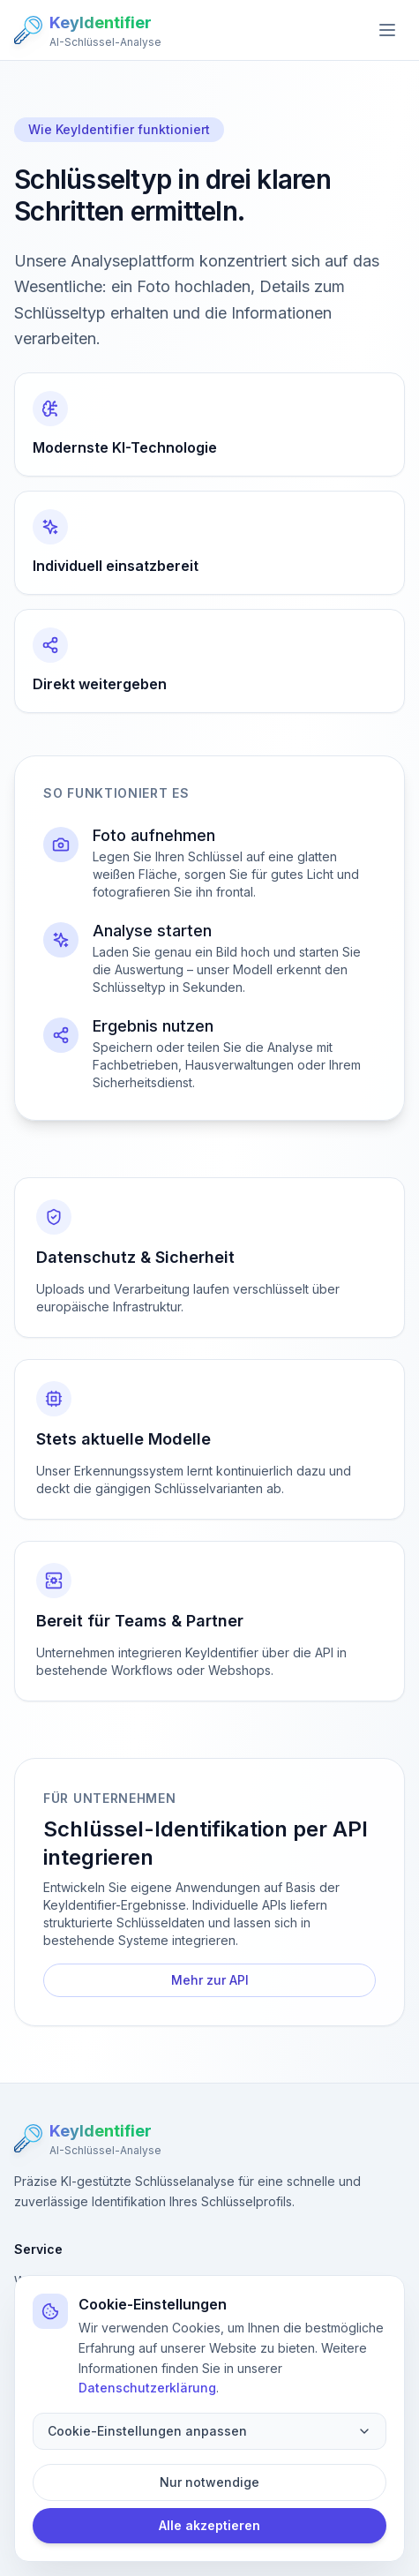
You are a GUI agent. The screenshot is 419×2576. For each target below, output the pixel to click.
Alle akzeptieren (209, 2525)
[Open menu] (387, 30)
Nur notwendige (209, 2482)
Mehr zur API (210, 1979)
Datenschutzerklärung (147, 2387)
